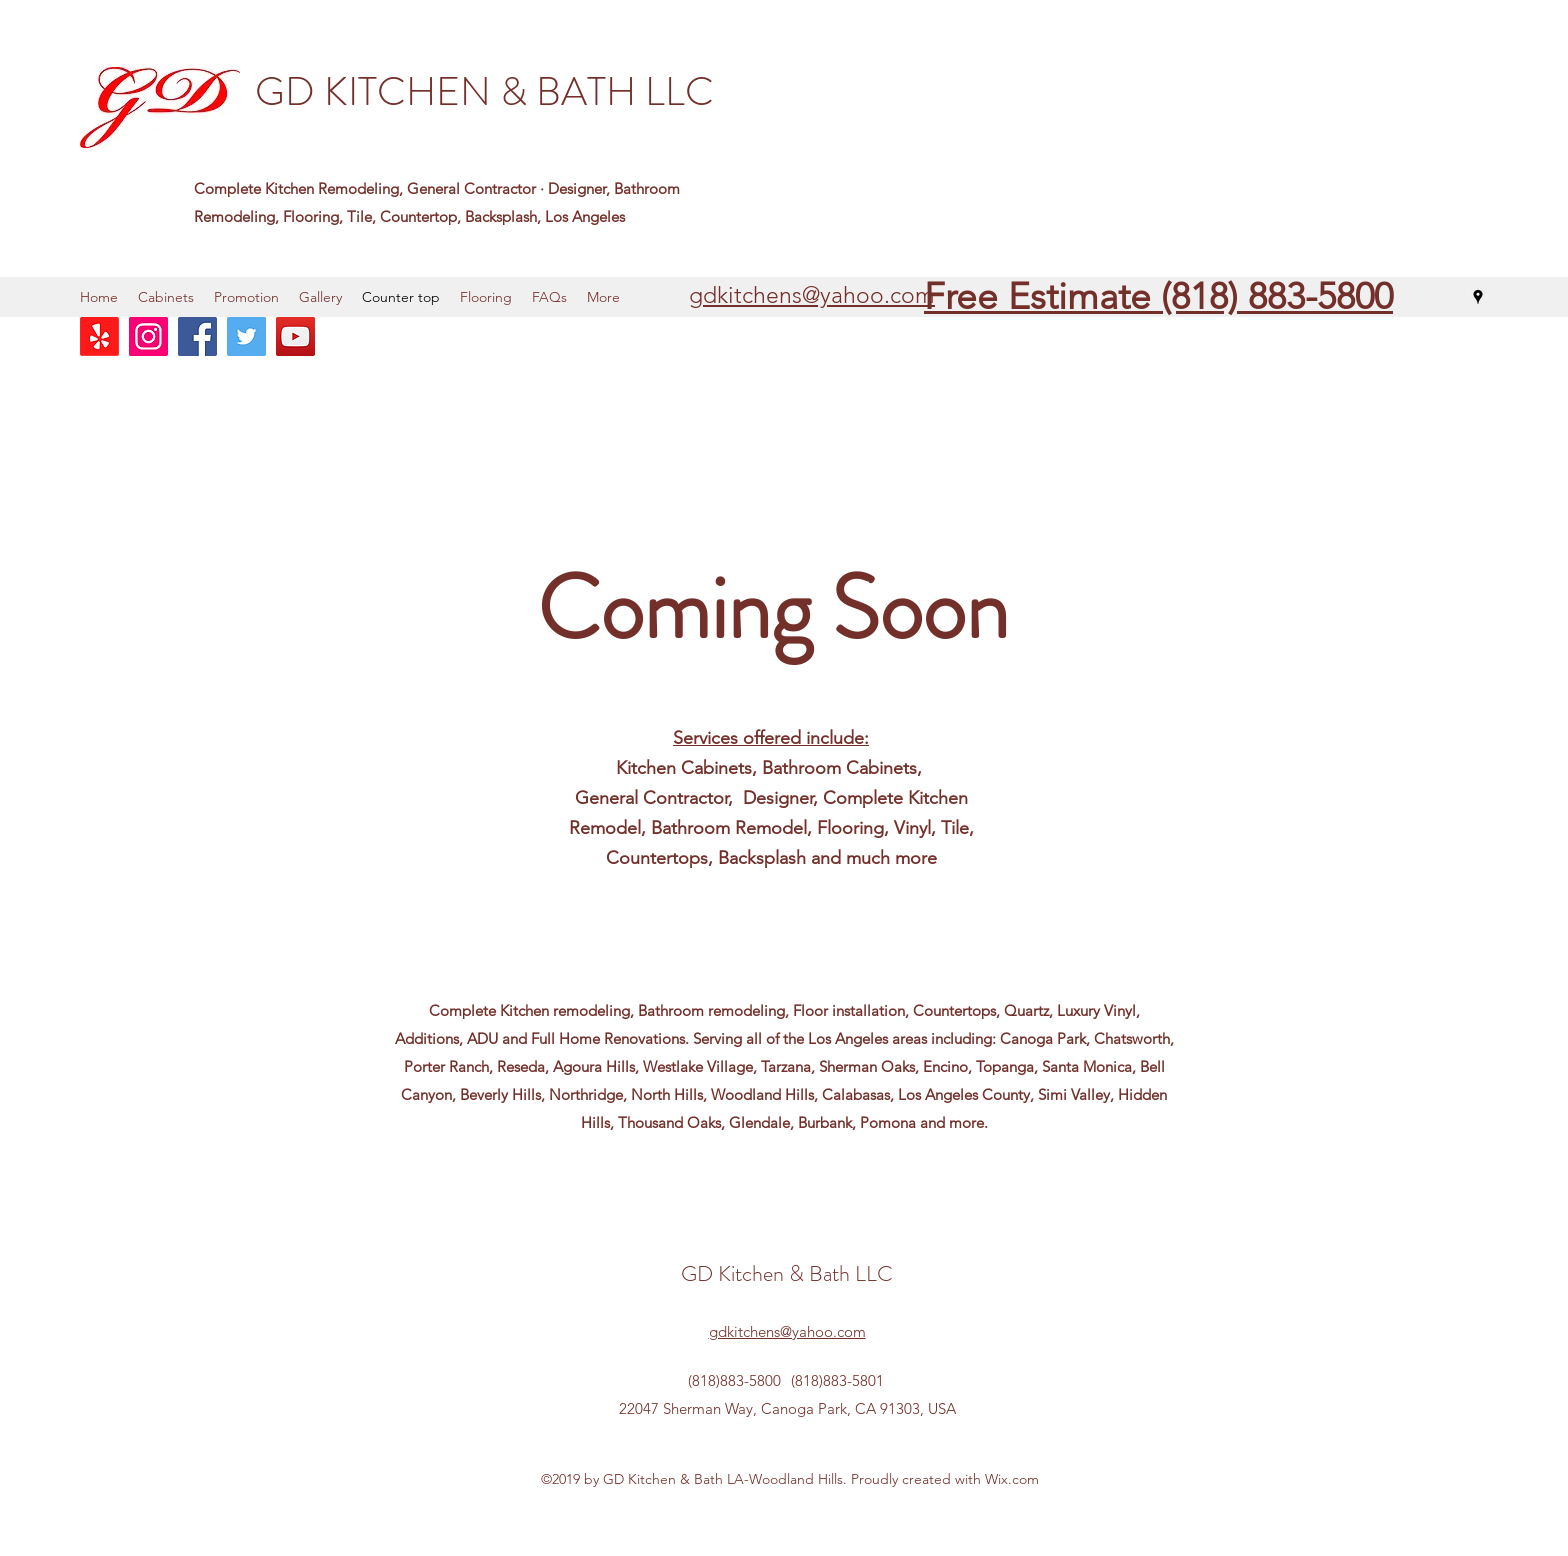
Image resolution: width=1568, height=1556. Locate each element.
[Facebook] (197, 336)
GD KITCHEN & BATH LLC (484, 91)
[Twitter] (246, 336)
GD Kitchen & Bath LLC (787, 1273)
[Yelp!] (99, 336)
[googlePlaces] (1478, 297)
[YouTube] (295, 336)
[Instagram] (148, 336)
